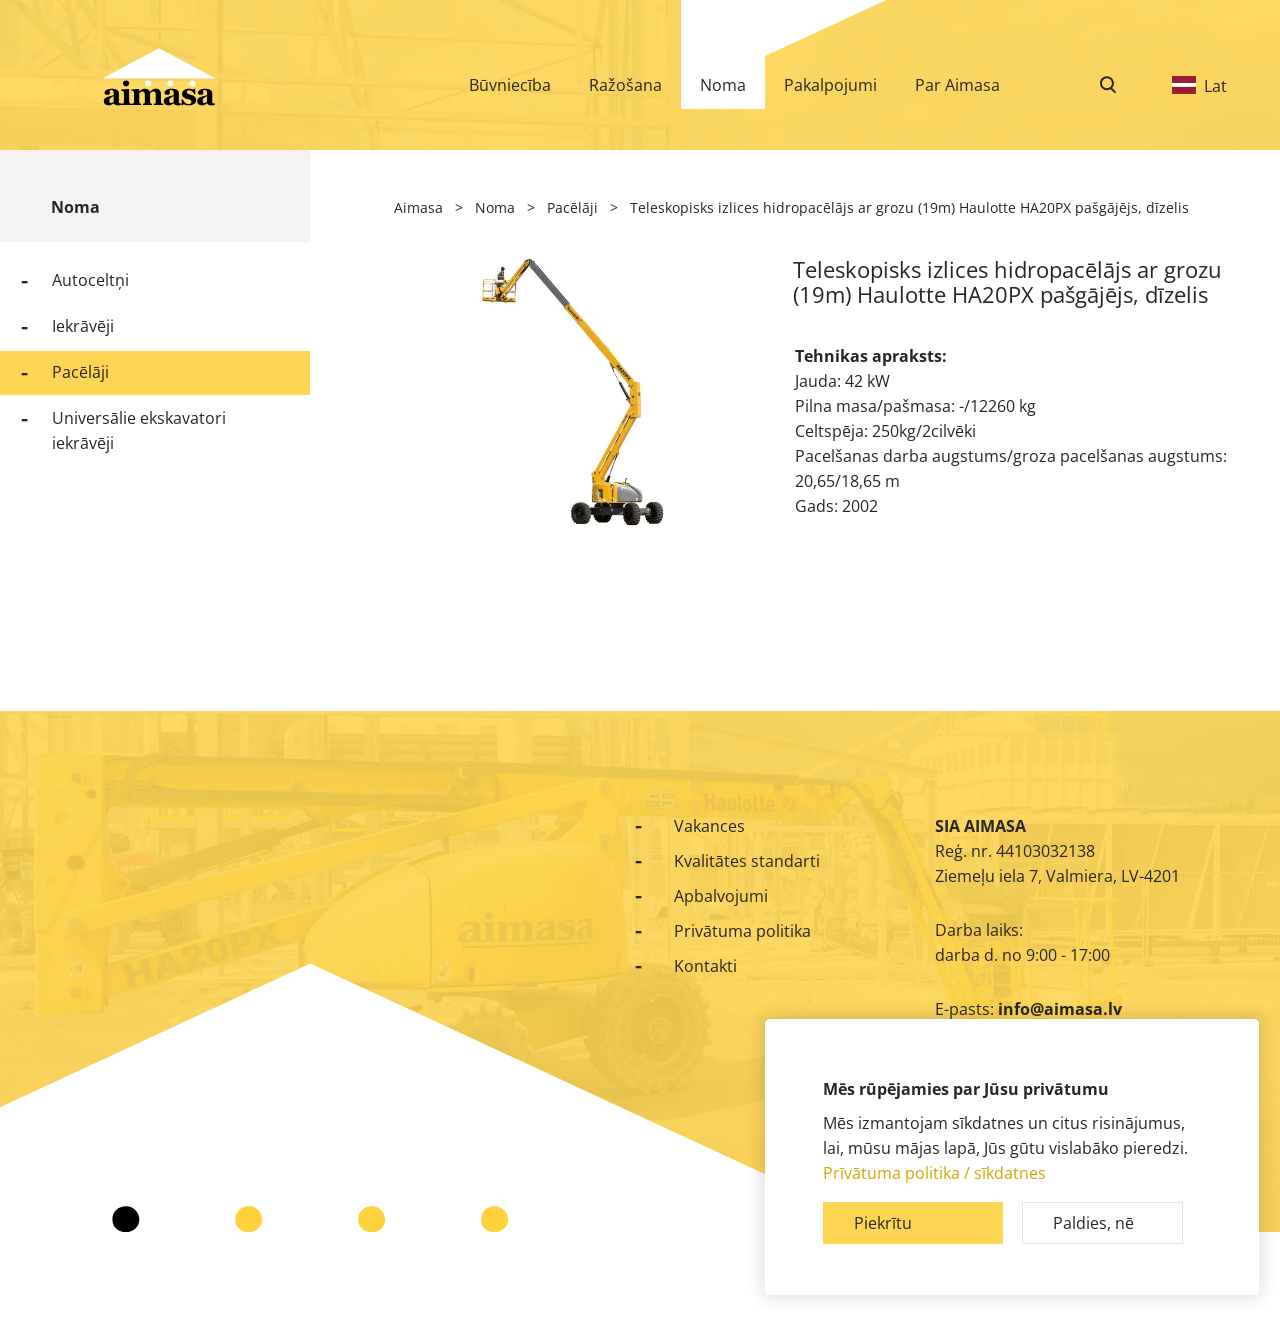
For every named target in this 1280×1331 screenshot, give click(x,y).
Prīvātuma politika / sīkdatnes (934, 1173)
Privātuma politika (742, 931)
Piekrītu (883, 1223)
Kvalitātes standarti (747, 861)
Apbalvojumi (721, 896)
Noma (75, 207)
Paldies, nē (1093, 1223)
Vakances (709, 826)
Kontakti (705, 966)
